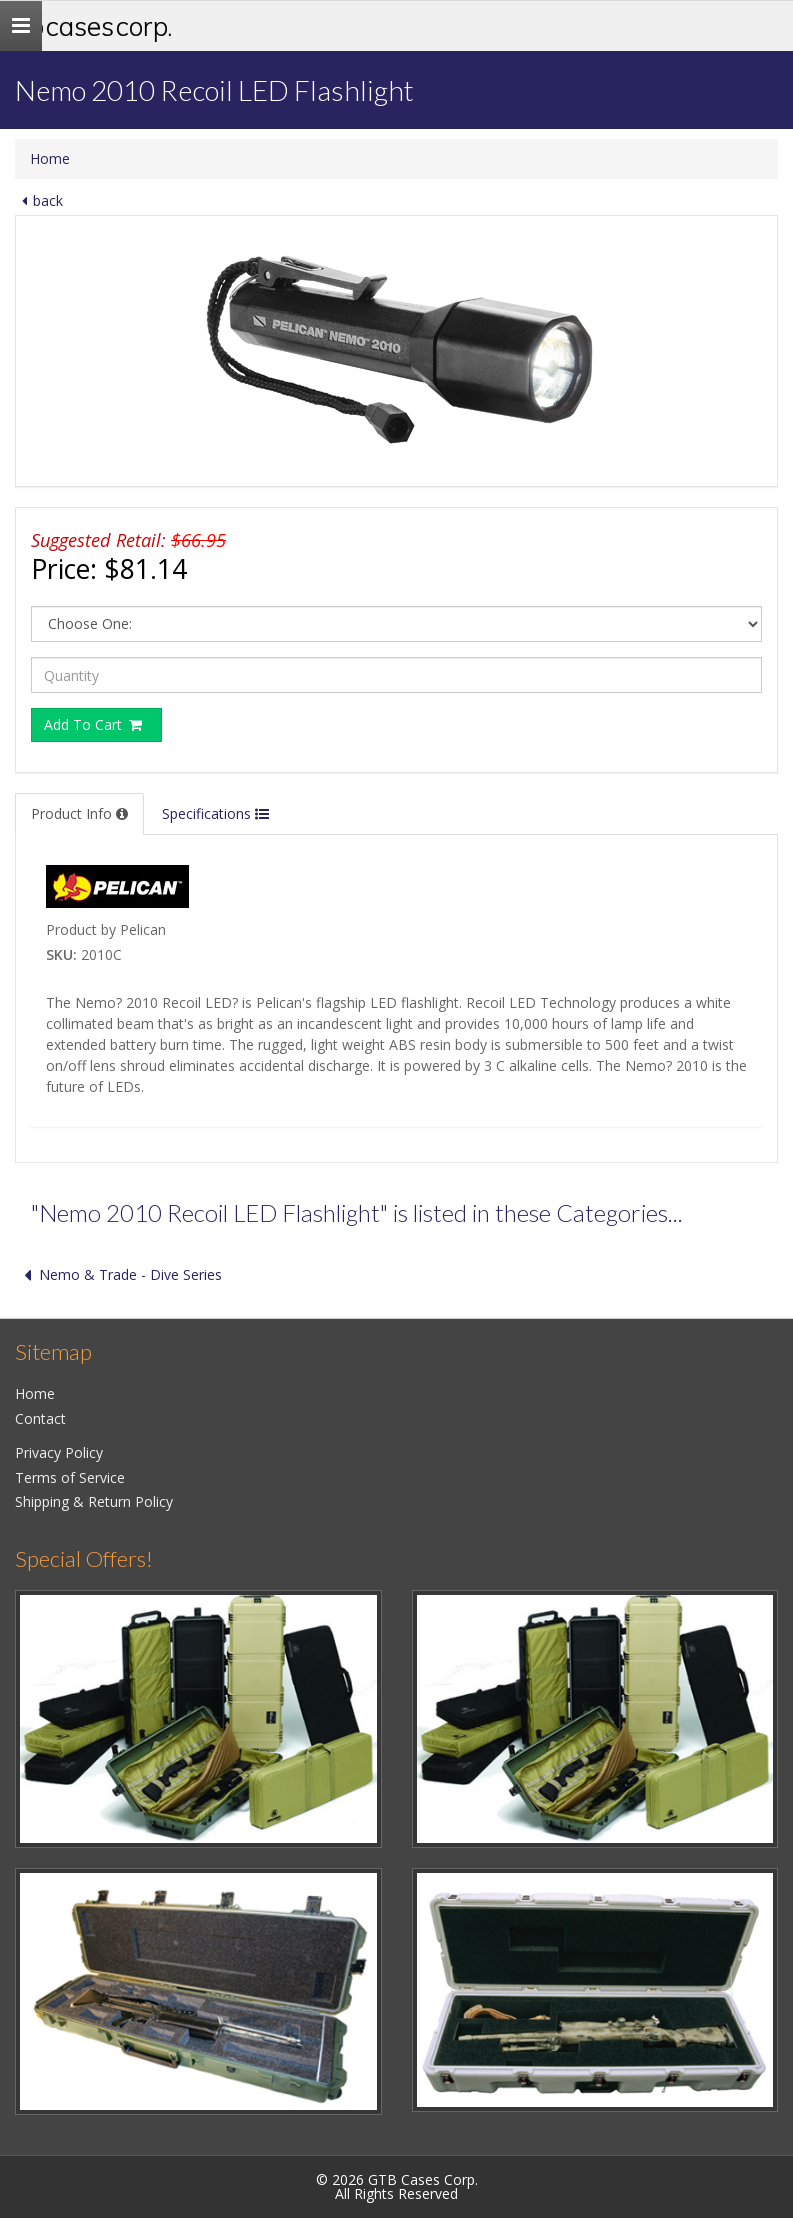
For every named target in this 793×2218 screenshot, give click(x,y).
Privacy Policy (59, 1452)
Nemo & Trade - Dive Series (118, 1274)
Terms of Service (70, 1477)
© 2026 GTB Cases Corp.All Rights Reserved (397, 2186)
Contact (40, 1418)
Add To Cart (94, 724)
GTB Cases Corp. (88, 26)
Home (50, 158)
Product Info (79, 813)
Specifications (215, 813)
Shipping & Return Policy (94, 1501)
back (39, 200)
